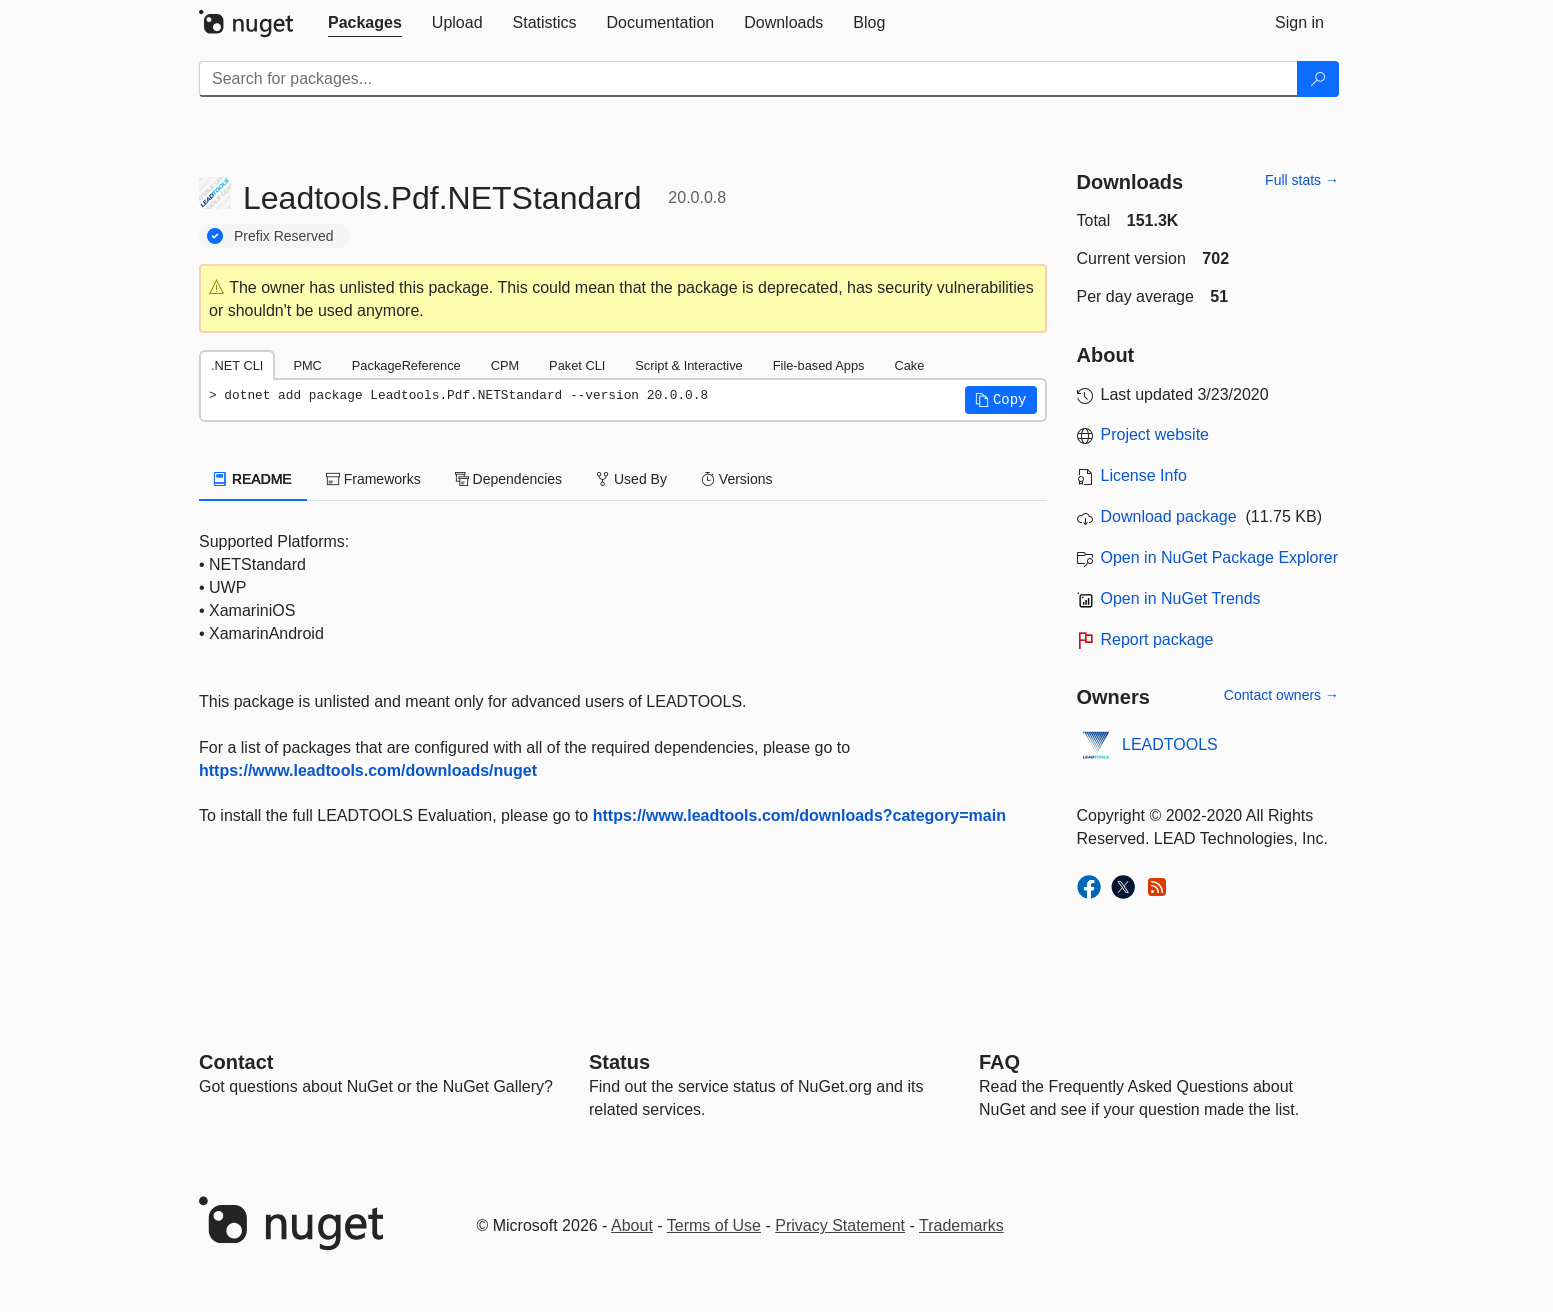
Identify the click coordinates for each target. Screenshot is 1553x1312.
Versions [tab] (737, 479)
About (632, 1225)
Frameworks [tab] (373, 479)
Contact (236, 1062)
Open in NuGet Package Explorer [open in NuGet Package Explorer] (1219, 557)
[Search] (1318, 79)
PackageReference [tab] (406, 365)
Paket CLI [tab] (577, 365)
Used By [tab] (631, 479)
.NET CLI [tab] (237, 365)
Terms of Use (714, 1225)
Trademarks (961, 1225)
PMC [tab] (307, 365)
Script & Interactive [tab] (688, 365)
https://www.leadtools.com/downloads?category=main (799, 815)
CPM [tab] (505, 365)
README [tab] (253, 479)
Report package (1157, 639)
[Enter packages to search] (748, 79)
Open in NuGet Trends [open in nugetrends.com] (1181, 598)
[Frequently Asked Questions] (999, 1062)
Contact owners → (1281, 695)
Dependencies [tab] (508, 479)
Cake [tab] (909, 365)
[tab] (365, 23)
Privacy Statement (840, 1225)
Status (619, 1062)
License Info (1144, 475)
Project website (1155, 434)
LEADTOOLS (1170, 744)
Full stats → (1302, 180)
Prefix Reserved (284, 236)
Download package (1169, 516)
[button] (1001, 400)
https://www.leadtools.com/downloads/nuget (368, 770)
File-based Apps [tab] (819, 365)
